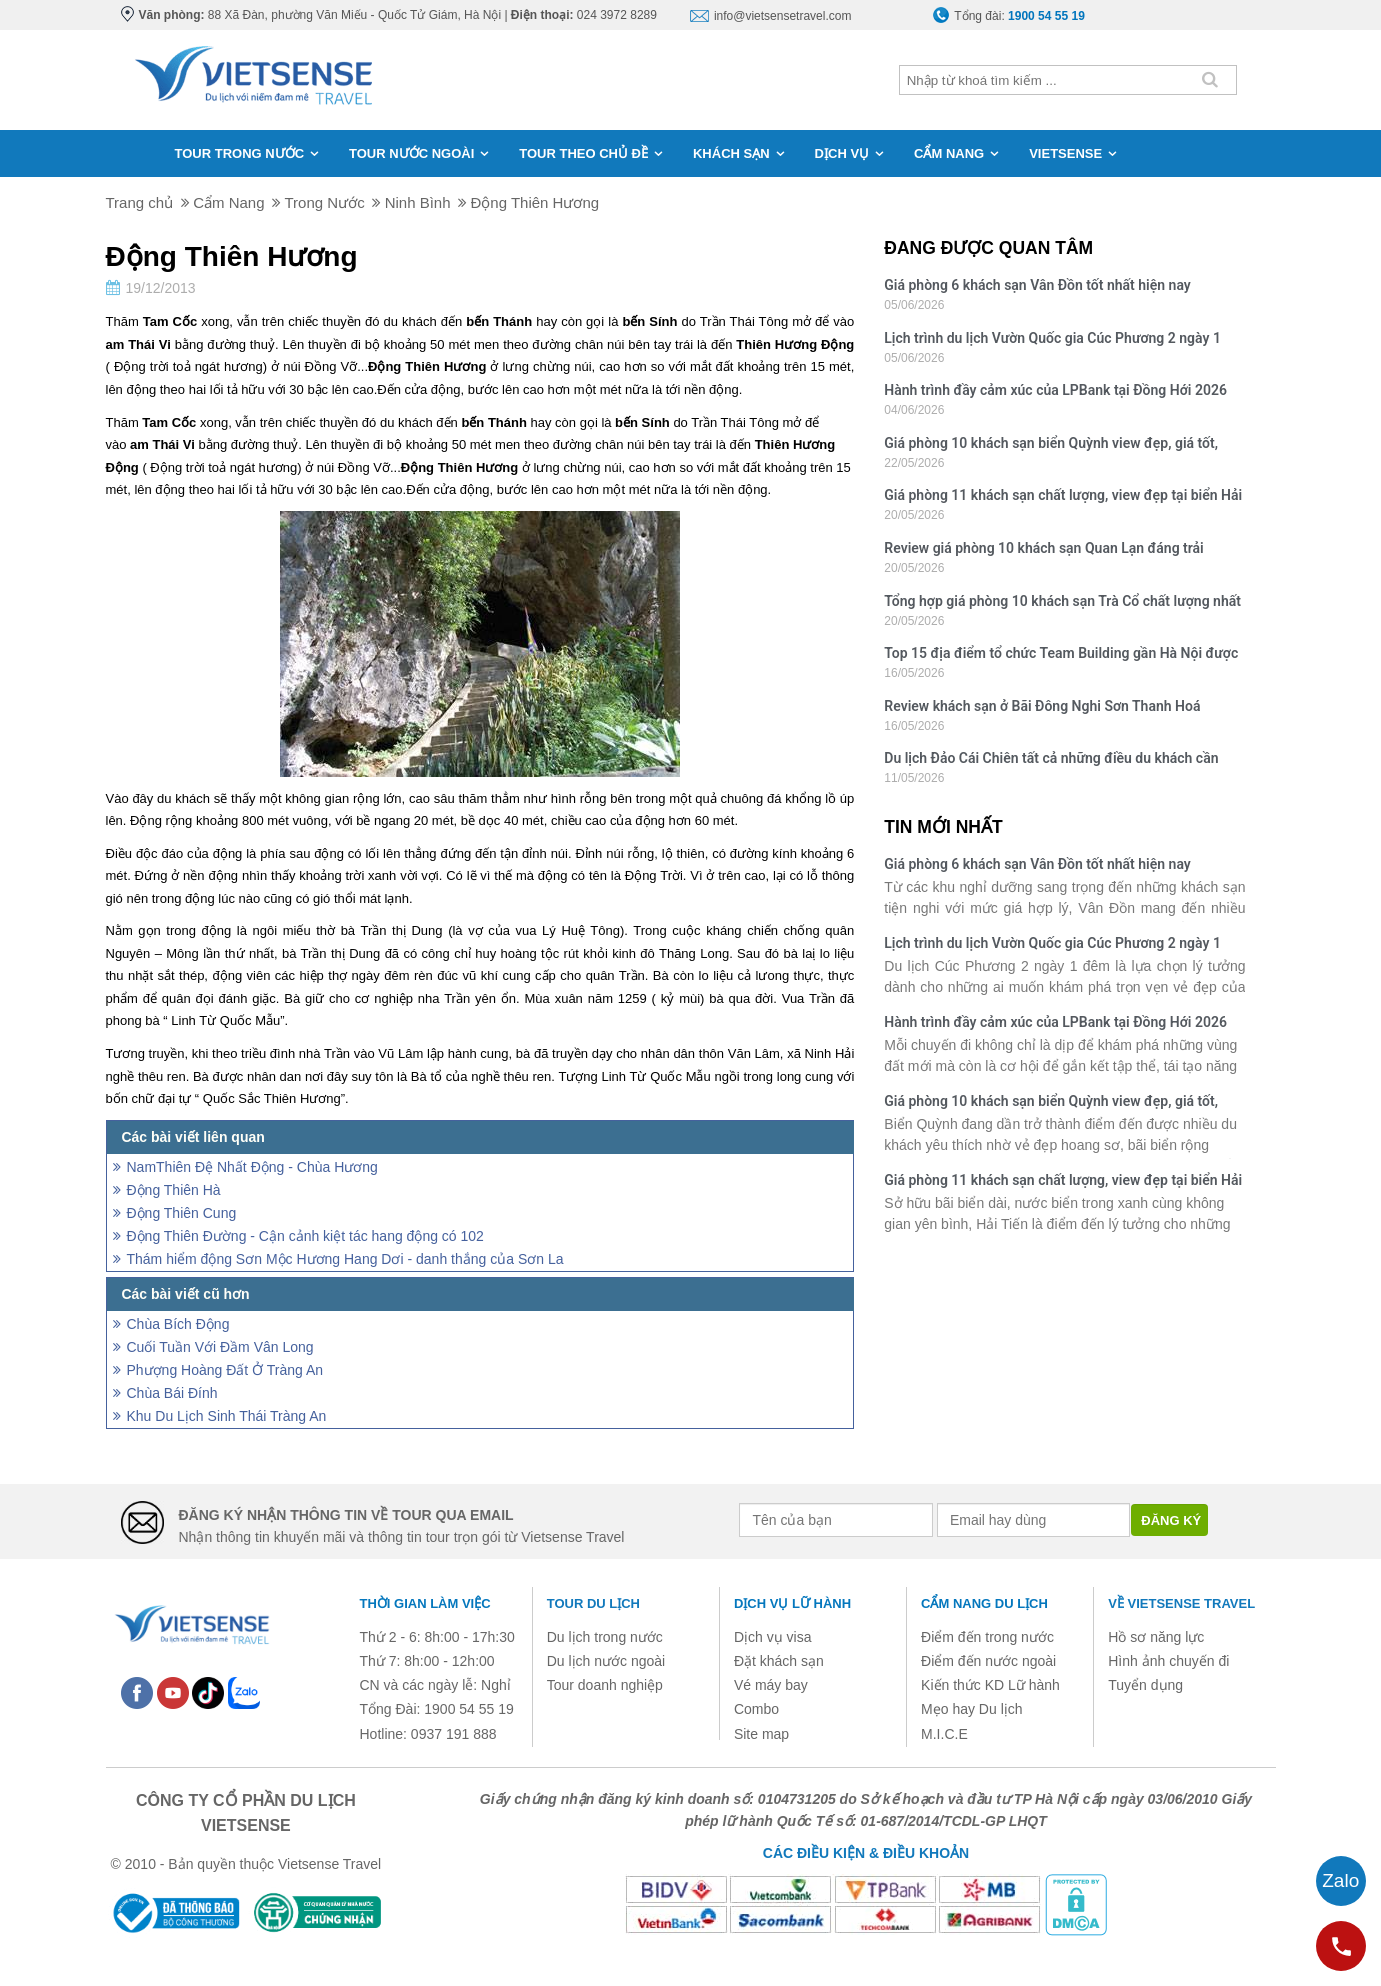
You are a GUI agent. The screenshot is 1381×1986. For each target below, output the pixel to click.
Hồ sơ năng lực (1156, 1637)
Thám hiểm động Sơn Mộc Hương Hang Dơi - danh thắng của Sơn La (345, 1259)
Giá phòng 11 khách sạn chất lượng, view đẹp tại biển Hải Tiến (1063, 497)
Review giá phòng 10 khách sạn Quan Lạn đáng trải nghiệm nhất (1043, 550)
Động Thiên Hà (174, 1190)
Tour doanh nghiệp (605, 1685)
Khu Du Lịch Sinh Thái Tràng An (227, 1416)
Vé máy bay (771, 1685)
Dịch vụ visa (773, 1637)
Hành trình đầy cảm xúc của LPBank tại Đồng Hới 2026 (1055, 390)
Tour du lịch (593, 1603)
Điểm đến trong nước (987, 1637)
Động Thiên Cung (182, 1213)
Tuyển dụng (1145, 1685)
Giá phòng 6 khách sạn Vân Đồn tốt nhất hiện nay (1037, 285)
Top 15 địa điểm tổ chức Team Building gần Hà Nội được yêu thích (1061, 655)
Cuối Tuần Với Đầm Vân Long (220, 1347)
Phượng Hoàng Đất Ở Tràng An (225, 1370)
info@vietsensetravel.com (783, 16)
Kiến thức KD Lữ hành (990, 1685)
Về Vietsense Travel (1181, 1603)
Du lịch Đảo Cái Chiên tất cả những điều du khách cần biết (1051, 760)
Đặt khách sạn (779, 1661)
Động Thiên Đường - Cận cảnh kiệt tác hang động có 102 (305, 1236)
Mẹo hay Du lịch (971, 1709)
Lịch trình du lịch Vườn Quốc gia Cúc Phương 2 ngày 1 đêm (1052, 340)
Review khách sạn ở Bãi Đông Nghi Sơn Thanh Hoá (1042, 706)
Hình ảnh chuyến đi (1168, 1661)
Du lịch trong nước (605, 1637)
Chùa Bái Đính (172, 1393)
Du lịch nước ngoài (606, 1661)
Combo (756, 1709)
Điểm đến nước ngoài (988, 1661)
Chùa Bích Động (178, 1324)
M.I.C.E (944, 1734)
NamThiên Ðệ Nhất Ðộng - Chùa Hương (252, 1167)
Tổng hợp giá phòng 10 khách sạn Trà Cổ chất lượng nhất (1062, 601)
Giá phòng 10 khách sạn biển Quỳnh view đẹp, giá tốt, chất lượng (1051, 445)
